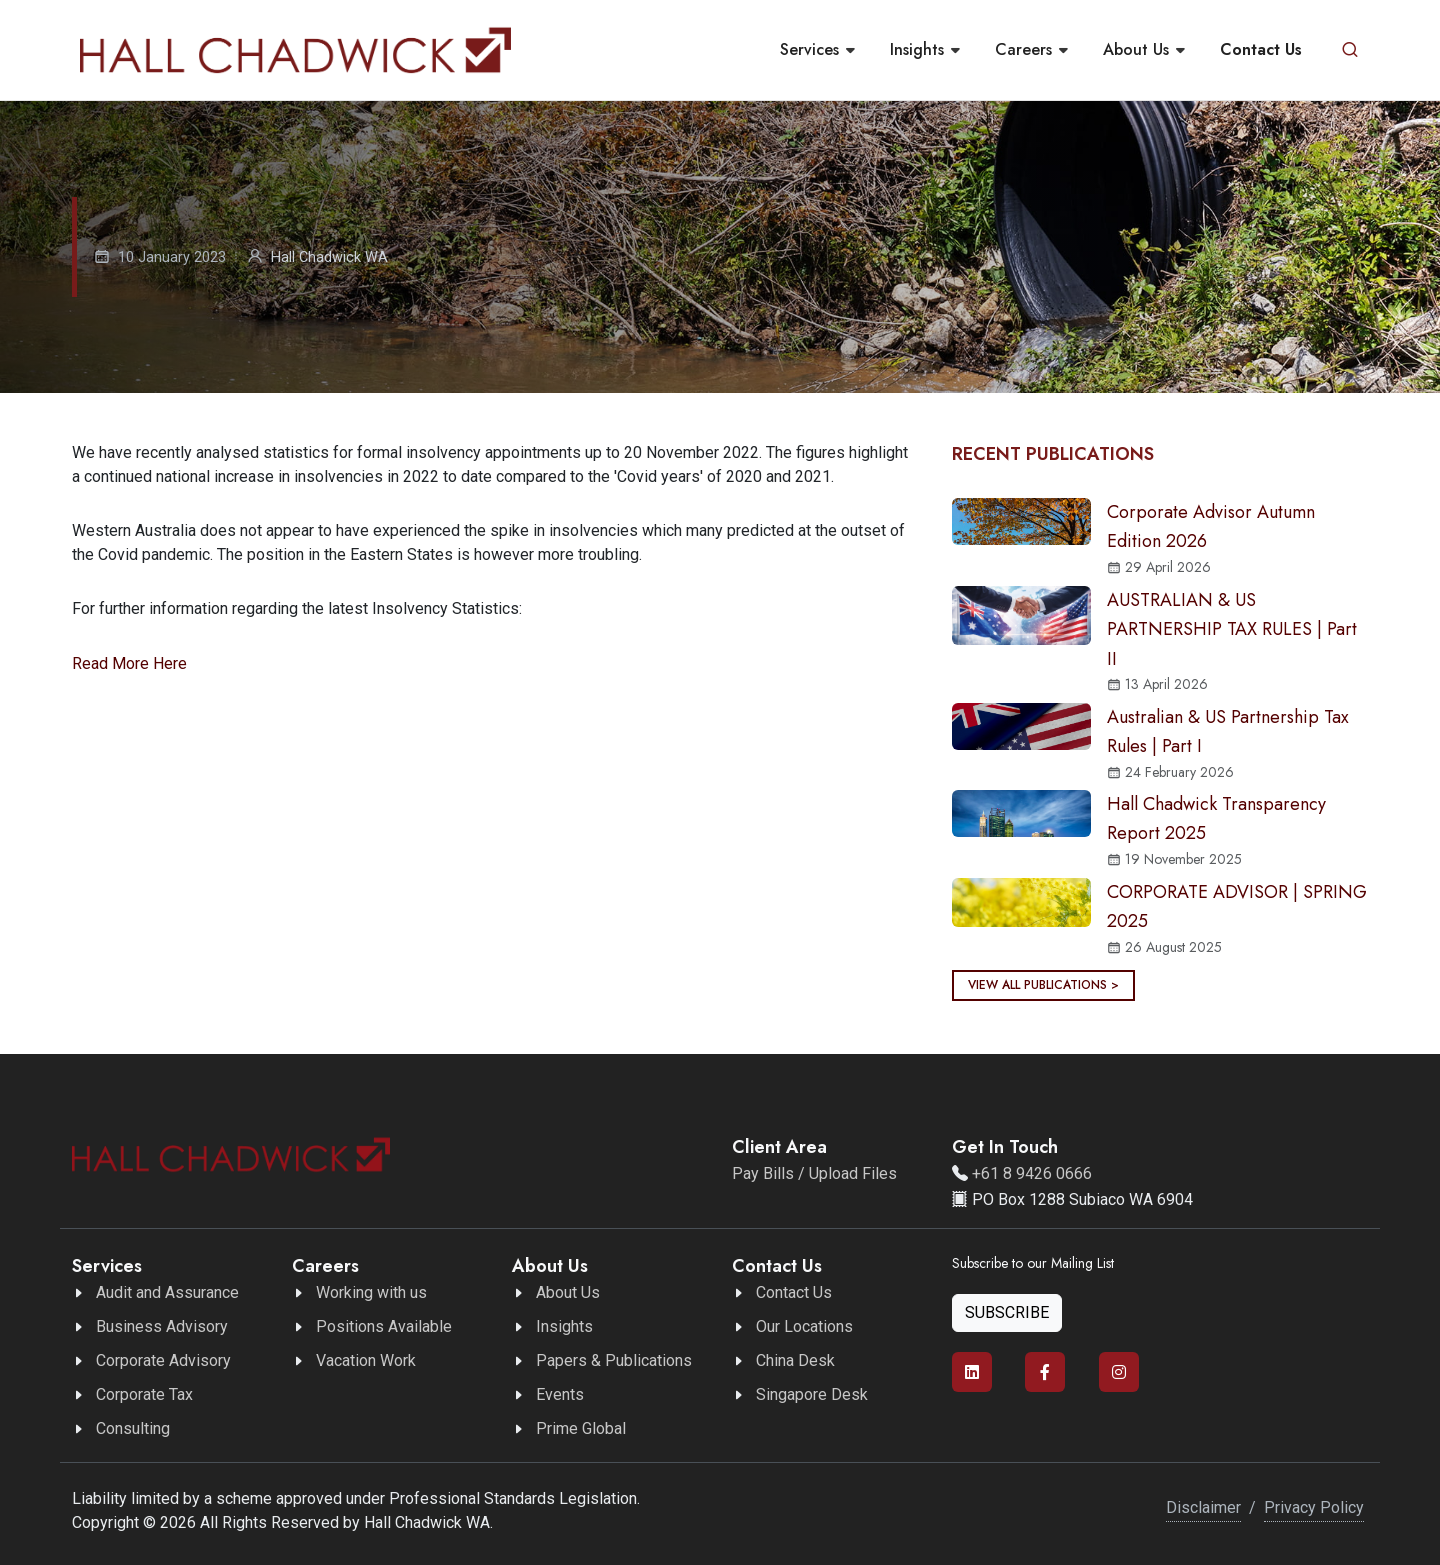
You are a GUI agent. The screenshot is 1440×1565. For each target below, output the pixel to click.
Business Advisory (162, 1326)
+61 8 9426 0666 (1032, 1173)
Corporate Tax (144, 1394)
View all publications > (1043, 985)
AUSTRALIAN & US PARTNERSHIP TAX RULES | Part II (1232, 629)
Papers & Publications (614, 1360)
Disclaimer (1203, 1507)
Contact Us (794, 1292)
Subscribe (1007, 1312)
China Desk (795, 1360)
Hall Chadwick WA (329, 257)
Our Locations (804, 1326)
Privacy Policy (1314, 1507)
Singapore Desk (812, 1394)
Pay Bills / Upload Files (814, 1173)
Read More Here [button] (129, 663)
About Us (568, 1292)
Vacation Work (366, 1360)
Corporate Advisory (163, 1360)
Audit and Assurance (167, 1292)
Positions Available (384, 1326)
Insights (564, 1326)
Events (560, 1394)
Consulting (133, 1428)
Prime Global (581, 1428)
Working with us (371, 1292)
